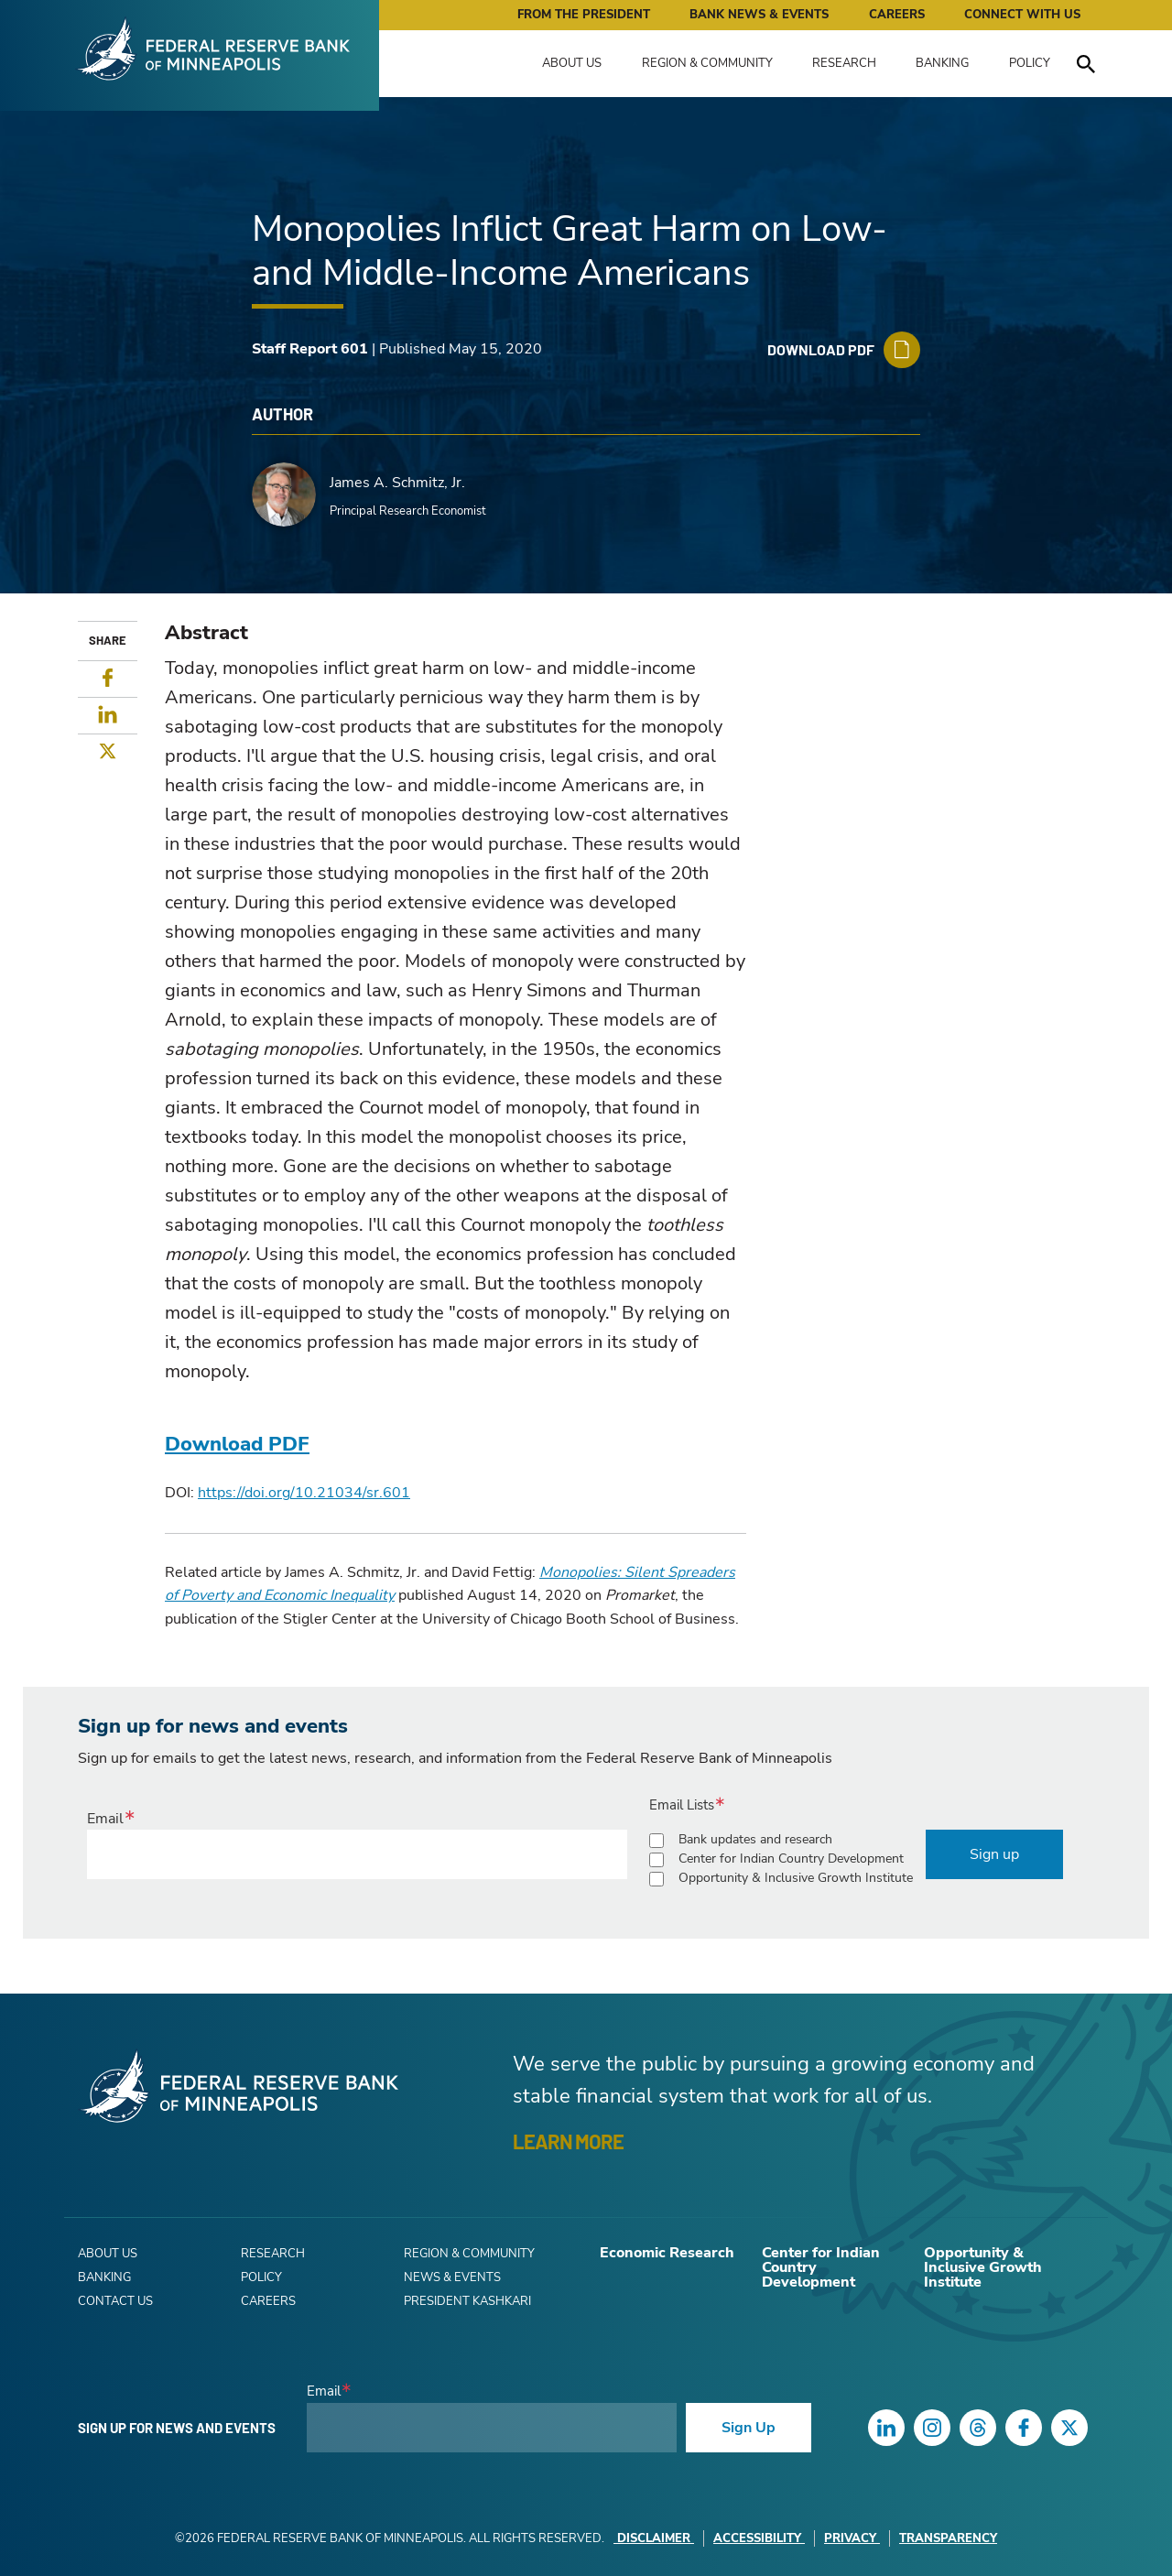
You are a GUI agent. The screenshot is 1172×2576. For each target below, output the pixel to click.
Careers (897, 14)
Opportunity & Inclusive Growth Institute (795, 1877)
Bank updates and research (755, 1839)
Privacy (852, 2538)
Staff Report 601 (310, 349)
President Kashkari (467, 2301)
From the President (583, 14)
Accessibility (759, 2538)
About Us (572, 63)
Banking (942, 63)
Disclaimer (653, 2538)
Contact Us (115, 2301)
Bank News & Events (759, 14)
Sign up (994, 1854)
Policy (1029, 63)
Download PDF (237, 1444)
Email (105, 1818)
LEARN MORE (568, 2141)
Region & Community (707, 63)
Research (844, 63)
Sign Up (749, 2428)
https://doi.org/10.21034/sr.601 (304, 1493)
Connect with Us (1022, 14)
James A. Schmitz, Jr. (397, 483)
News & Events (452, 2277)
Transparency (948, 2538)
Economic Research (667, 2253)
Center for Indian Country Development (791, 1858)
